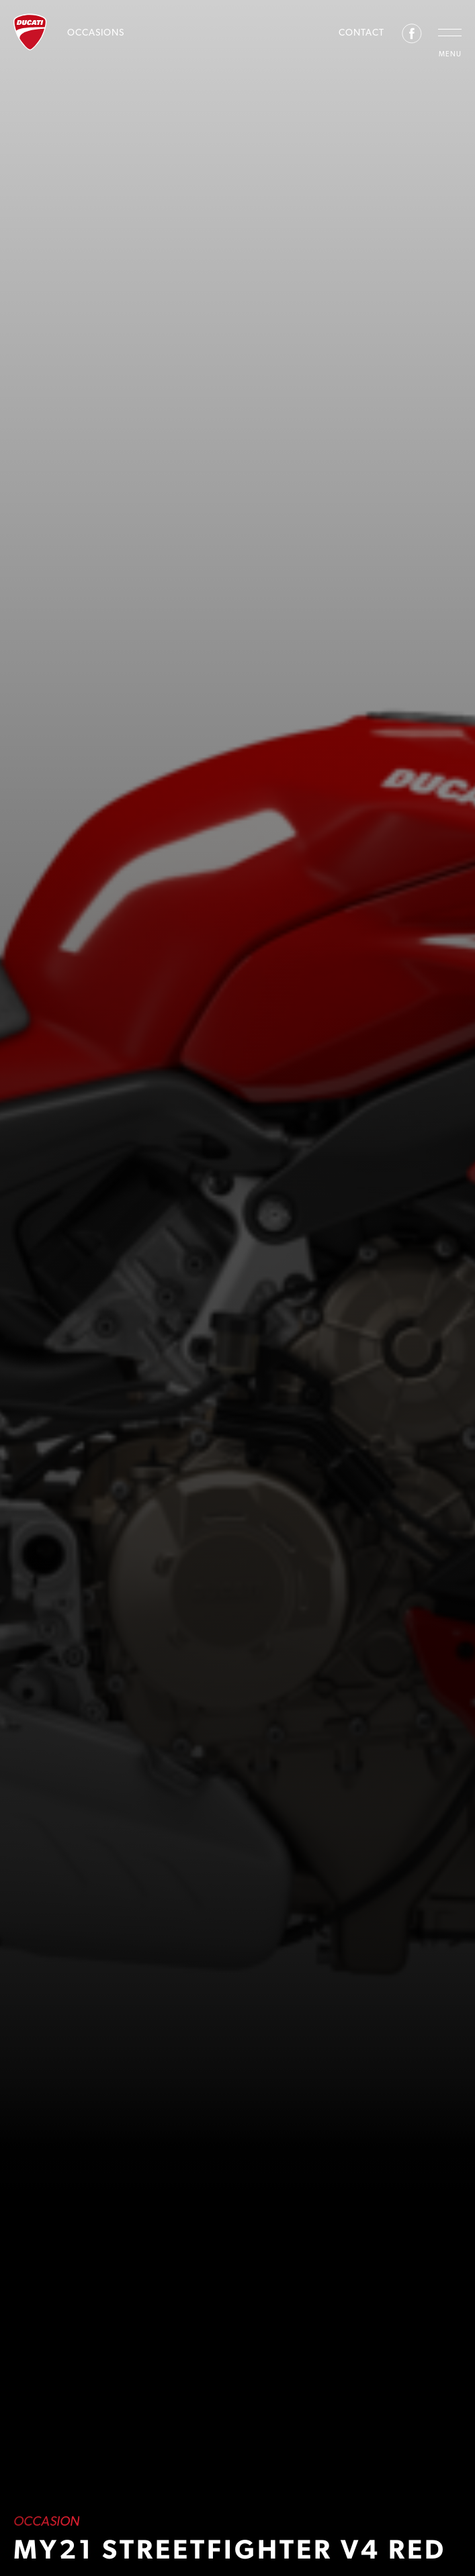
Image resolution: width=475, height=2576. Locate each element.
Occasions (95, 32)
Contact (361, 32)
